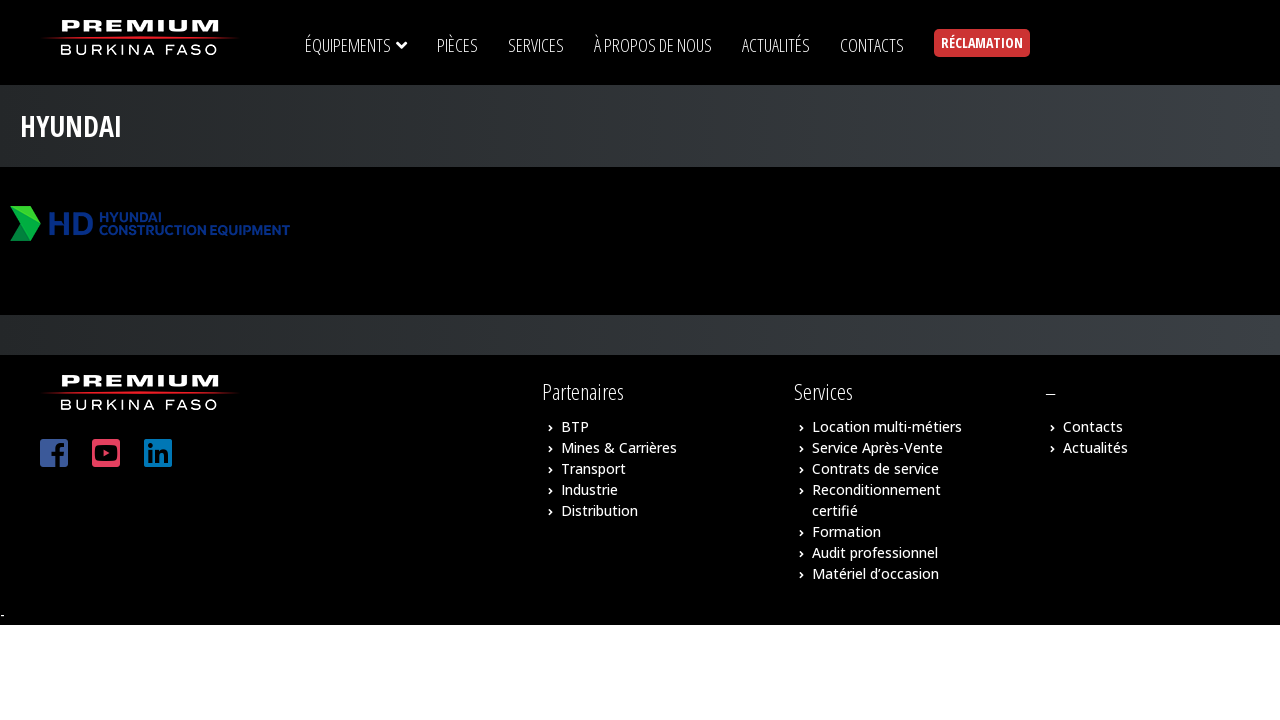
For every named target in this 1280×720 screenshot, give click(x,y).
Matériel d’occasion (875, 573)
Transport (593, 468)
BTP (575, 426)
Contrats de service (875, 468)
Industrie (589, 489)
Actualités (1095, 447)
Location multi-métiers (887, 426)
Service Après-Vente (877, 447)
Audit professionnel (875, 552)
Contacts (1093, 426)
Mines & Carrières (619, 447)
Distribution (599, 510)
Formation (846, 531)
